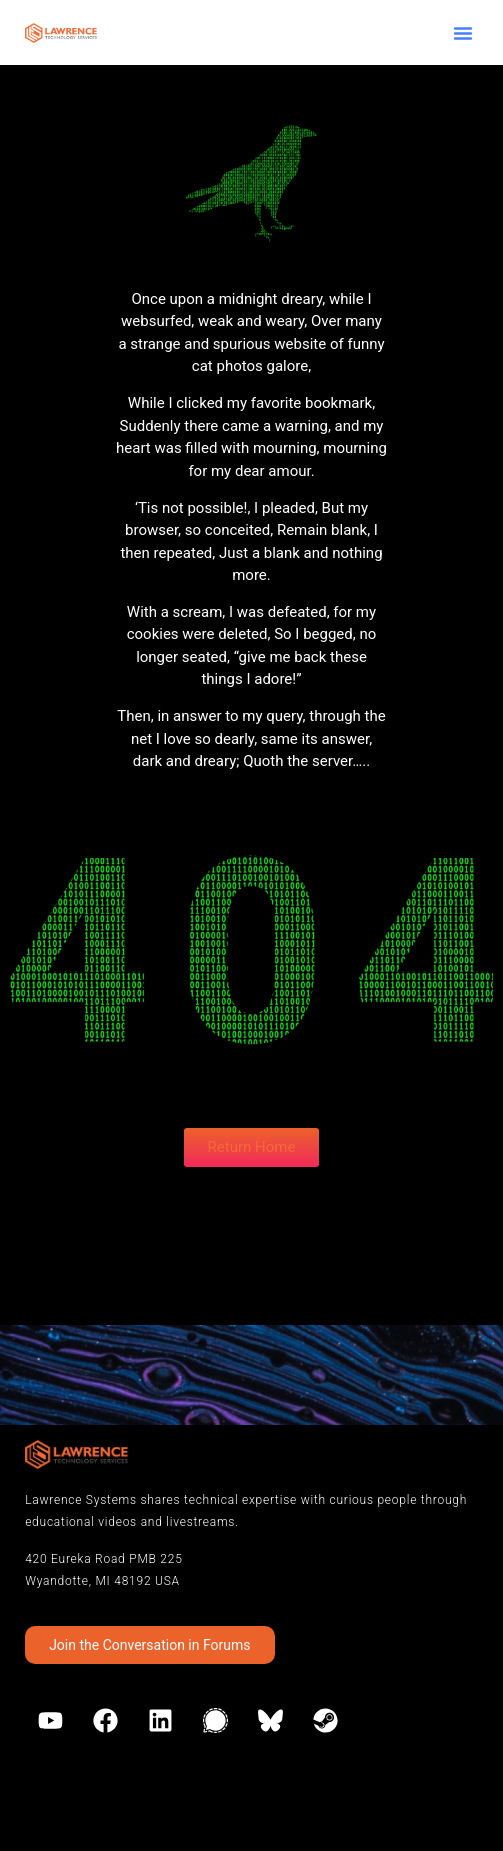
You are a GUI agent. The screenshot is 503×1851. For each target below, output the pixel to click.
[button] (463, 33)
